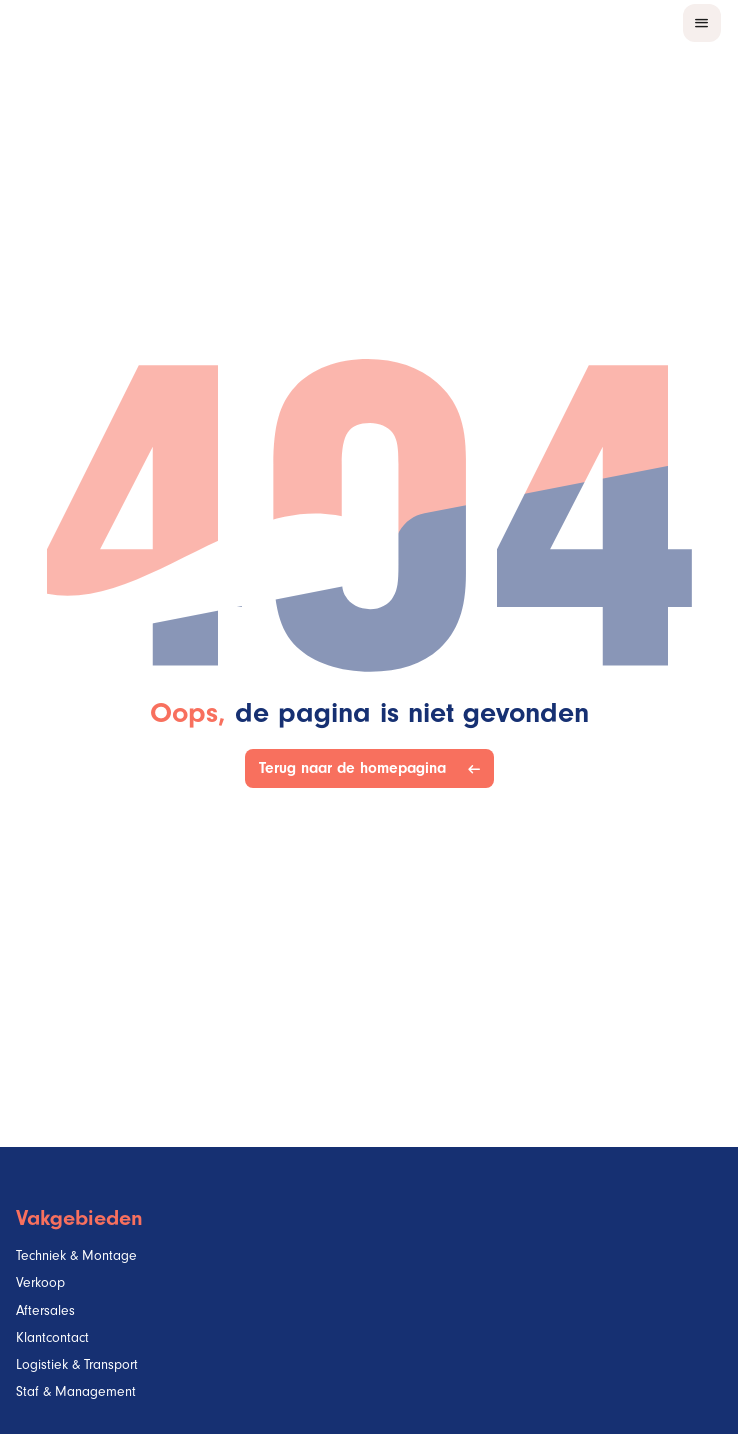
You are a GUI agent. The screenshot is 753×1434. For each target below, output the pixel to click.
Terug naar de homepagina (356, 769)
